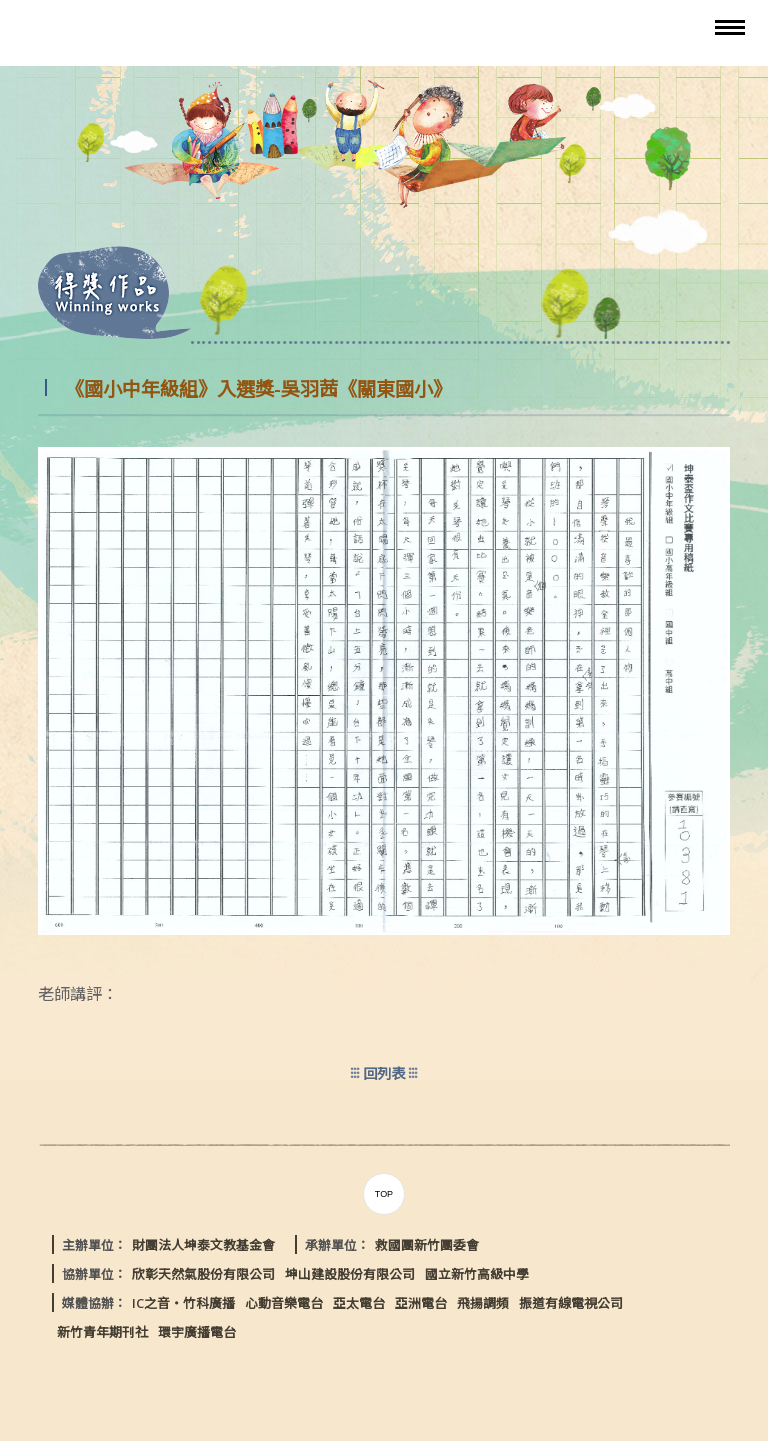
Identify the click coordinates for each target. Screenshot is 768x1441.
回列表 (384, 1073)
